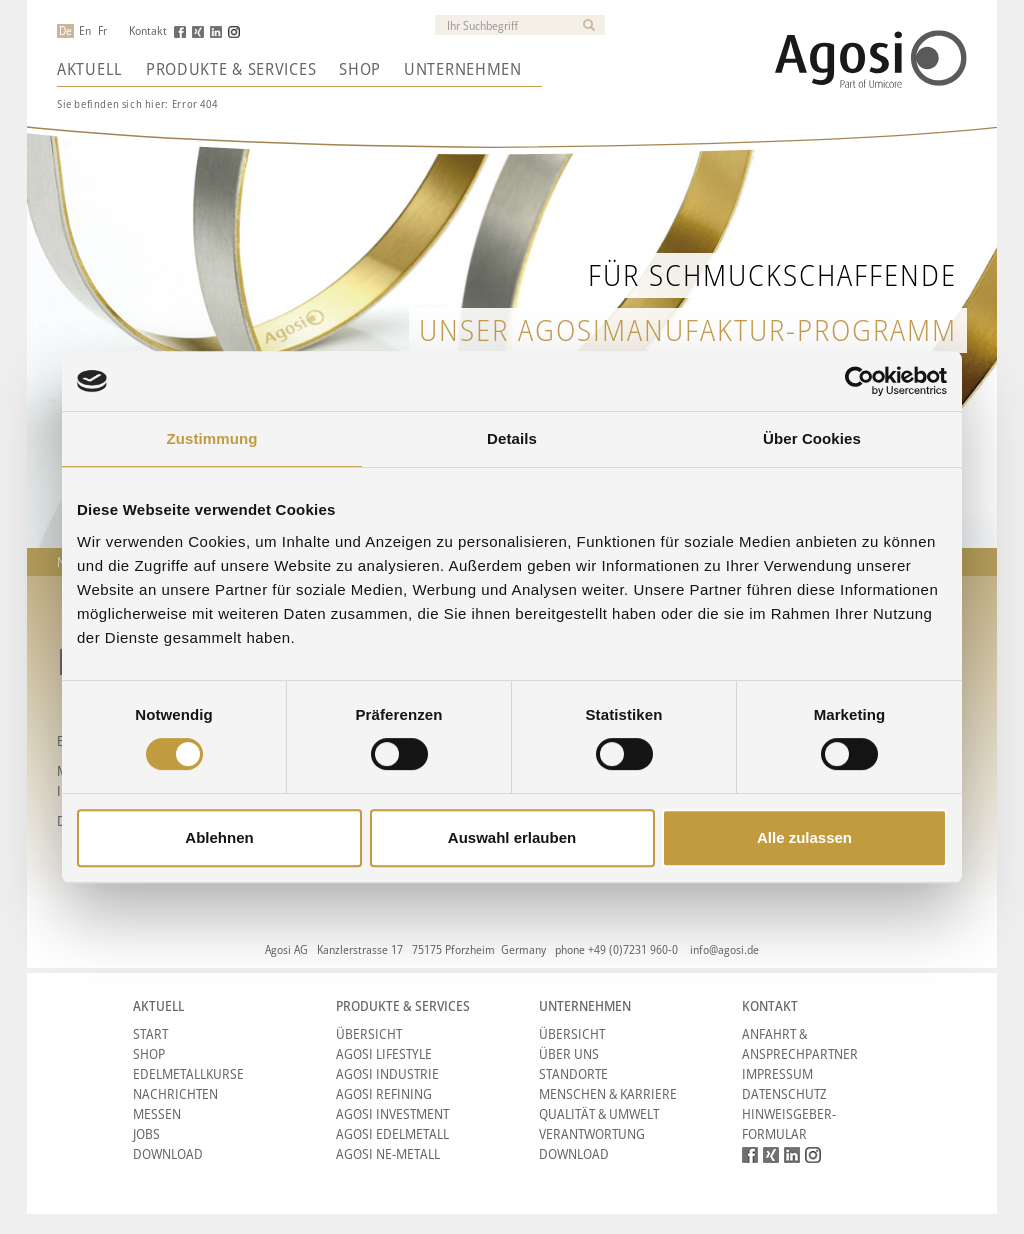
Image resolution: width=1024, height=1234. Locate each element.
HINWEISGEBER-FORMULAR (789, 1123)
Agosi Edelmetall (392, 1133)
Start (150, 1033)
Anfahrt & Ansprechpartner (800, 1043)
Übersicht (369, 1033)
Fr (102, 31)
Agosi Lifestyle (384, 1053)
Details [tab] (512, 438)
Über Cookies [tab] (812, 438)
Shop (360, 69)
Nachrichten (175, 1093)
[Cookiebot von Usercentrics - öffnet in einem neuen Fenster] (859, 381)
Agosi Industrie (387, 1073)
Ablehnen (219, 837)
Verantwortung (592, 1133)
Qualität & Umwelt (599, 1113)
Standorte (573, 1073)
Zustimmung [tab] (212, 438)
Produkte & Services (231, 69)
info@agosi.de (724, 949)
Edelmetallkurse (188, 1073)
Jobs (146, 1133)
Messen (157, 1113)
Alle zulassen (804, 837)
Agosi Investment (392, 1113)
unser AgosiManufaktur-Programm (688, 329)
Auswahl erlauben (512, 837)
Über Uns (569, 1053)
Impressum (777, 1073)
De (65, 31)
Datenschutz (784, 1093)
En (85, 31)
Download (168, 1153)
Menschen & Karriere (608, 1093)
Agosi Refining (384, 1093)
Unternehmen (463, 69)
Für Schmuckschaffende (772, 274)
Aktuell (90, 69)
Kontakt (148, 31)
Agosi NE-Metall (388, 1153)
